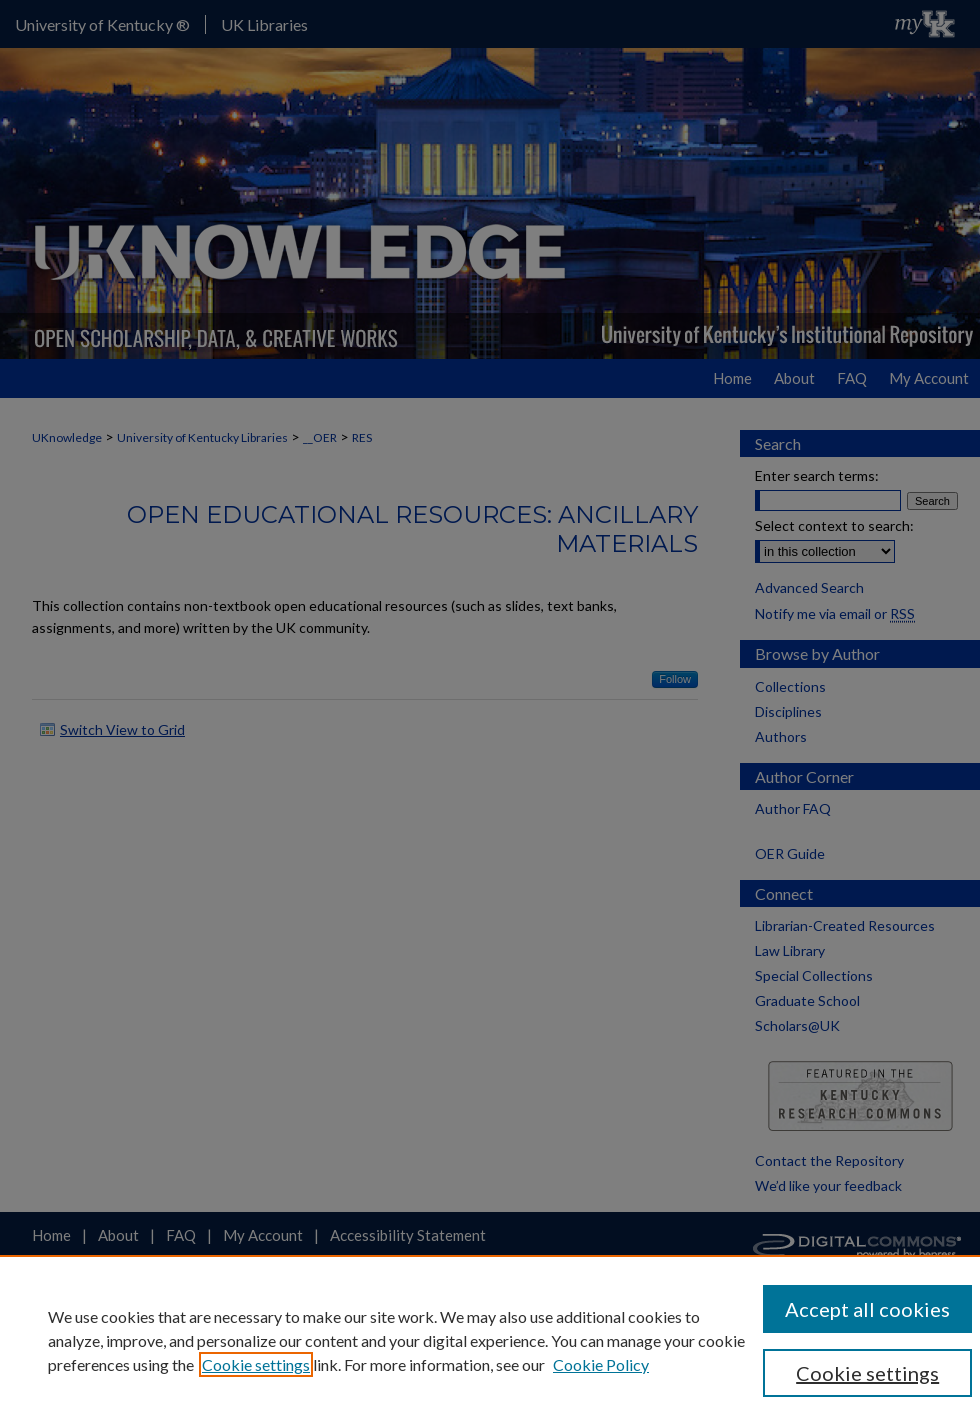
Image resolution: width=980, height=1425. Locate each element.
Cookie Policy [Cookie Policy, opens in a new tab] (601, 1364)
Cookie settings (256, 1364)
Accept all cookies (867, 1309)
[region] (490, 1340)
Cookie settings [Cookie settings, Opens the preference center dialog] (867, 1373)
